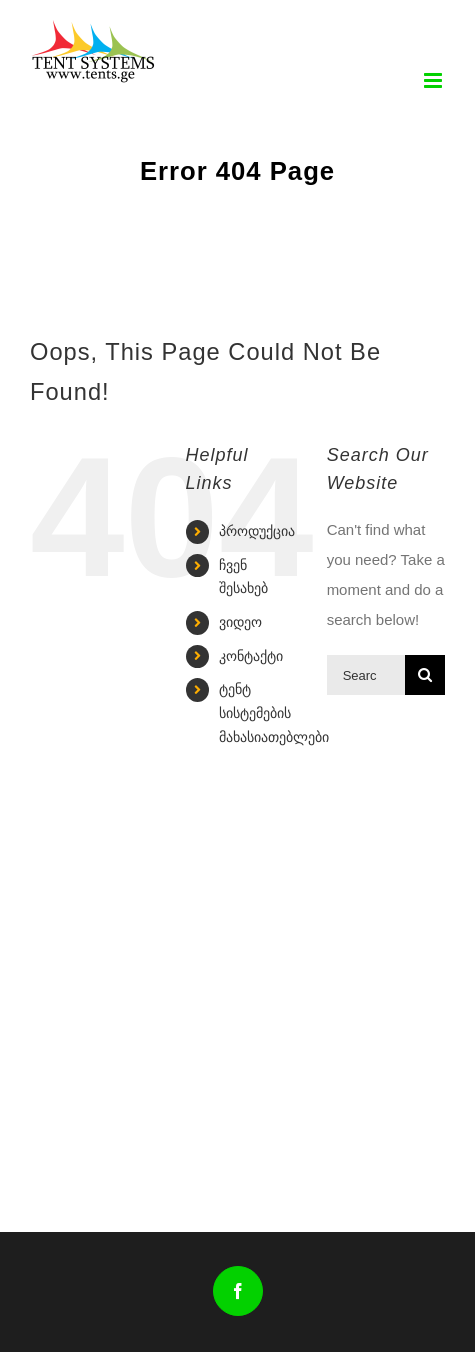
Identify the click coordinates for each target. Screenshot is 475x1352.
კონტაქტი (251, 656)
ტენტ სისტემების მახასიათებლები (274, 713)
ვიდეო (240, 622)
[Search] (425, 675)
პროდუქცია (257, 531)
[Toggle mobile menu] (434, 80)
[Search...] (366, 675)
